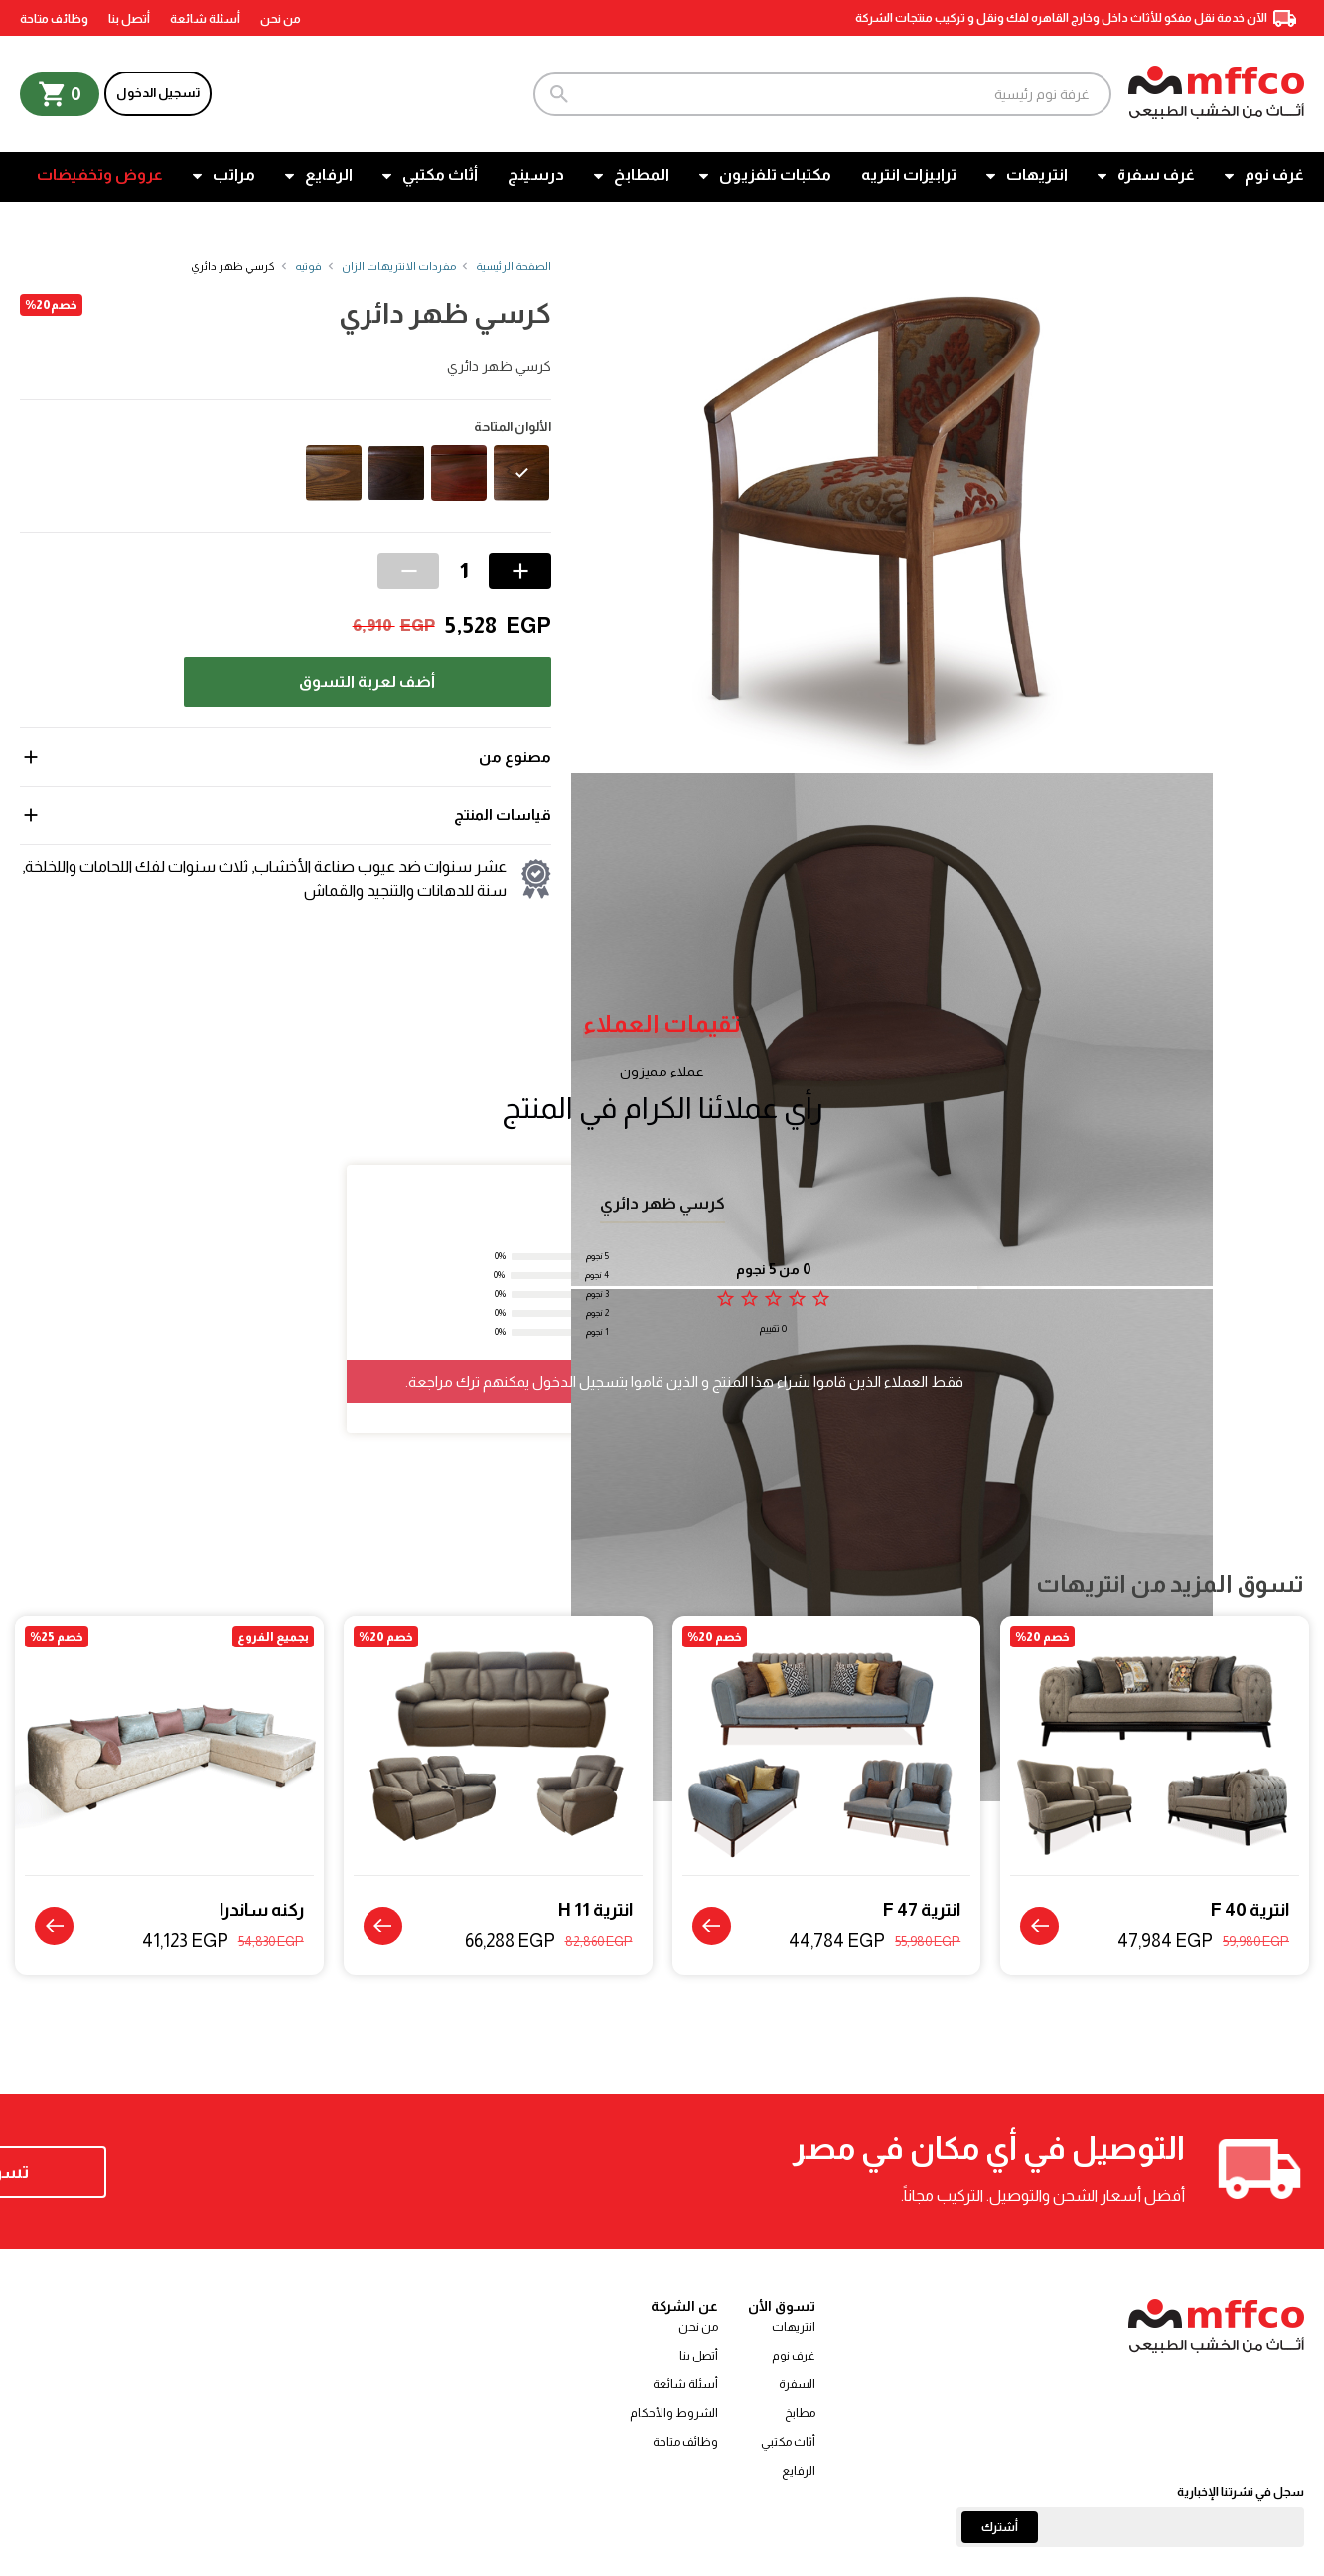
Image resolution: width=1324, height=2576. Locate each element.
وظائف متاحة (54, 19)
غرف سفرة (1156, 174)
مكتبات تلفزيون (775, 174)
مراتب (234, 174)
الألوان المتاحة (512, 427)
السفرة (797, 2385)
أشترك (999, 2528)
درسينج (536, 174)
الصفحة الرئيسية (513, 266)
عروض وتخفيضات (100, 174)
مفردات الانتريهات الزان (399, 266)
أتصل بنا (129, 19)
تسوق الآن (148, 2173)
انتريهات (1037, 174)
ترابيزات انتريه (908, 174)
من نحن (280, 19)
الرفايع (329, 174)
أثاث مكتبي (440, 174)
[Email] (1130, 2528)
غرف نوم (1274, 174)
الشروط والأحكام (674, 2414)
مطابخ (800, 2414)
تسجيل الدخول (158, 92)
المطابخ (641, 174)
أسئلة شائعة (205, 19)
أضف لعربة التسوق (367, 681)
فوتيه (308, 266)
